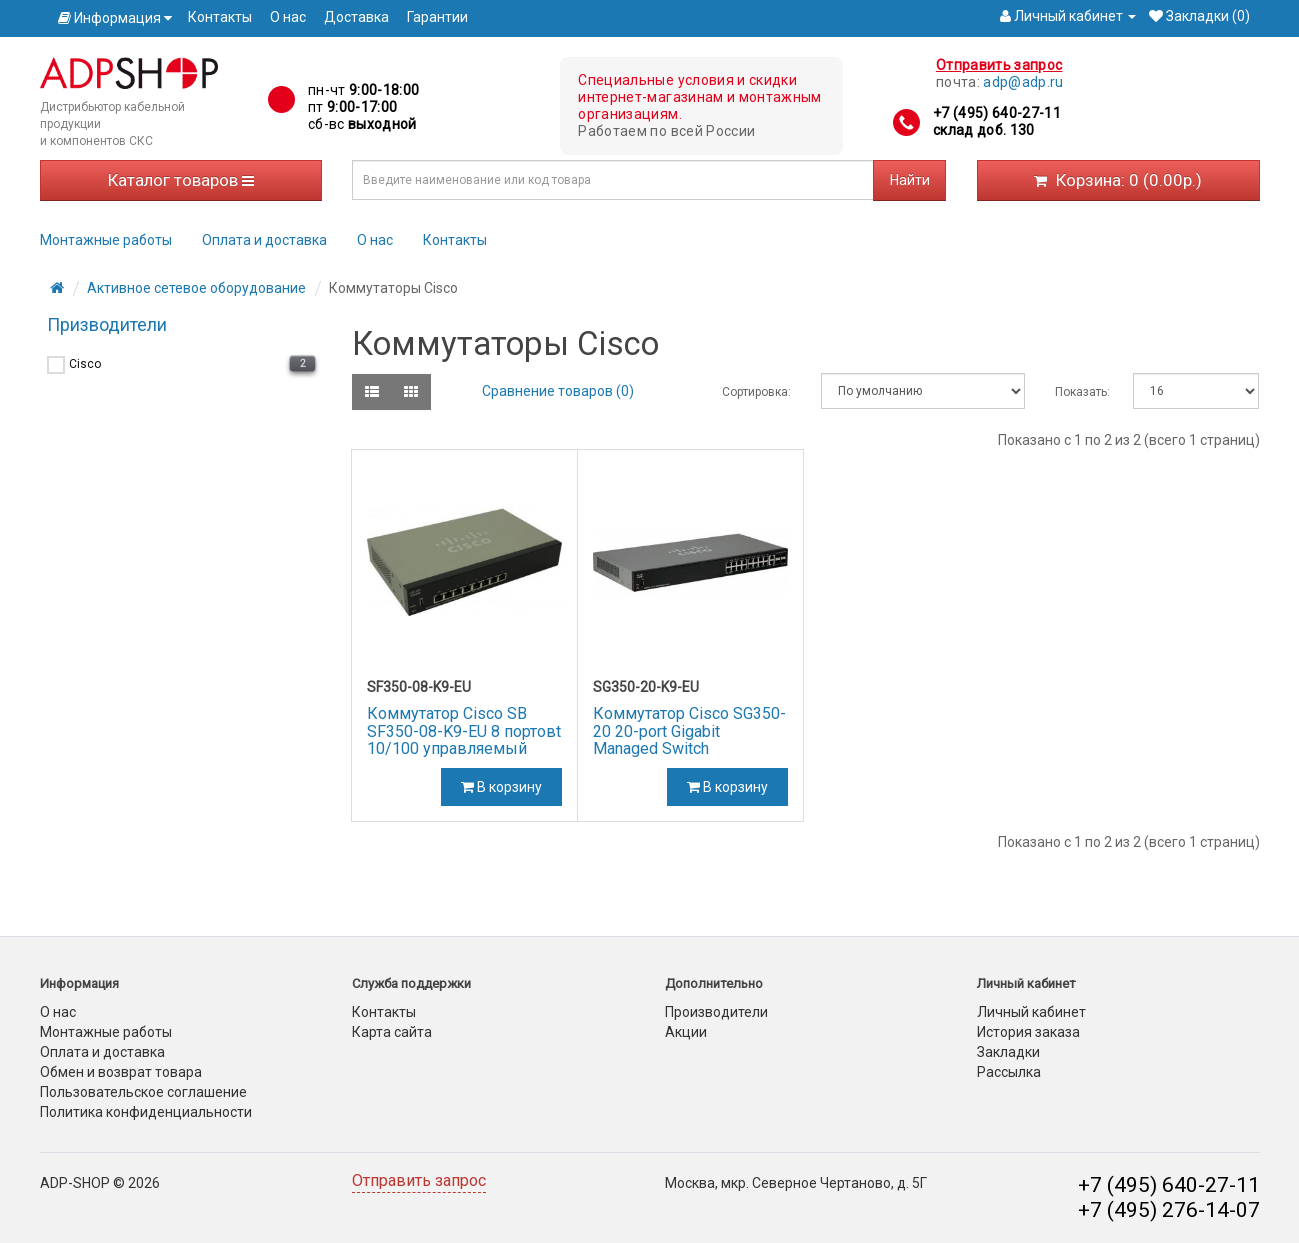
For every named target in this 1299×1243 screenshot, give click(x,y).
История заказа (1028, 1032)
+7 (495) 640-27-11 (997, 113)
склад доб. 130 (984, 130)
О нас (288, 17)
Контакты (220, 17)
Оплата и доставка (264, 240)
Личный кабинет (1031, 1012)
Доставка (356, 17)
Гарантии (437, 17)
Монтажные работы (106, 240)
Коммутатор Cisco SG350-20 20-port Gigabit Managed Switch (689, 731)
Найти (910, 180)
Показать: (1079, 392)
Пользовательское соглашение (143, 1092)
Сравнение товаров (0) (558, 391)
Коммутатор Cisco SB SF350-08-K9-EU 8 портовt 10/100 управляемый (464, 731)
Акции (686, 1032)
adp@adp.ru (1023, 82)
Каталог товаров (181, 180)
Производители (716, 1012)
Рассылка (1009, 1072)
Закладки (1008, 1052)
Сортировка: (756, 392)
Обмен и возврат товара (121, 1072)
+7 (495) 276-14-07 (1169, 1210)
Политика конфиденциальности (146, 1112)
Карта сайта (392, 1032)
